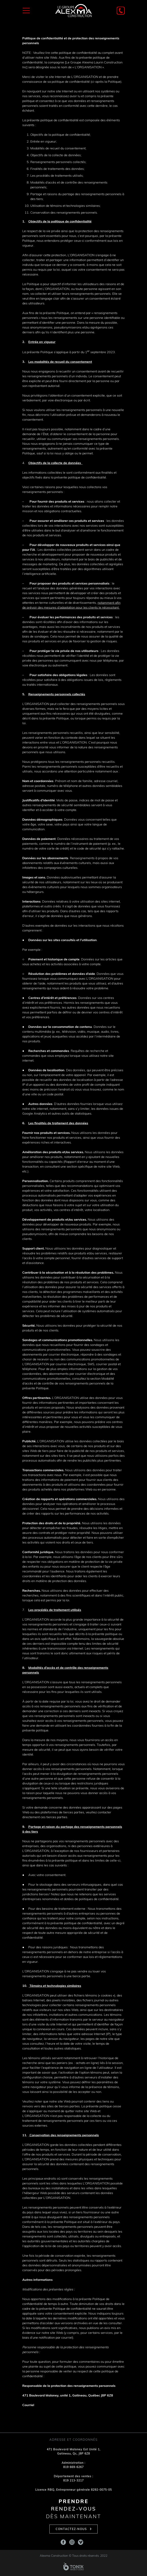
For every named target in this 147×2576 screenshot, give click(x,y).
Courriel (28, 2405)
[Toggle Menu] (26, 10)
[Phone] (121, 11)
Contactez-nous (71, 2529)
